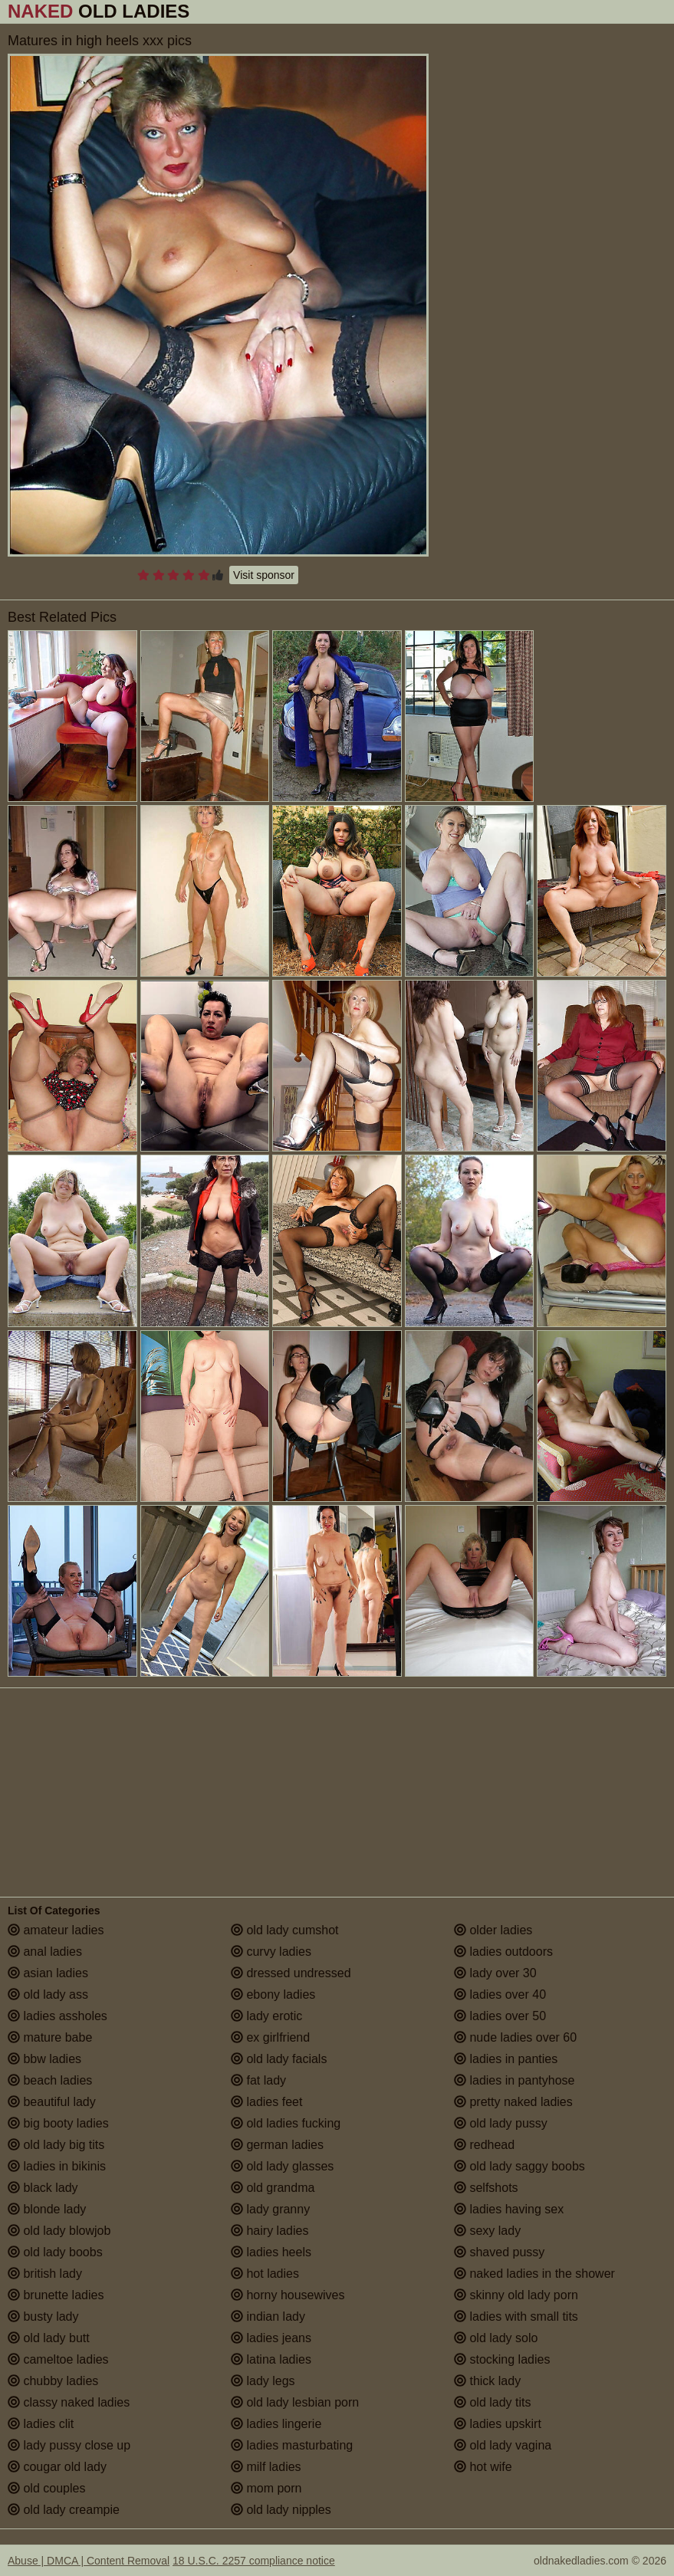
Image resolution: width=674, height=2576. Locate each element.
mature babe (50, 2037)
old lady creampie (64, 2509)
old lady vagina (502, 2445)
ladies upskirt (497, 2423)
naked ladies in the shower (534, 2273)
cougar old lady (57, 2466)
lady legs (263, 2380)
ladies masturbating (292, 2445)
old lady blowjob (59, 2230)
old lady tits (492, 2402)
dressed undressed (291, 1973)
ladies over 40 (500, 1994)
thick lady (487, 2380)
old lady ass (48, 1994)
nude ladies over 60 (515, 2037)
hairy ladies (269, 2230)
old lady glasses (282, 2166)
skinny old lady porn (516, 2295)
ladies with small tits (516, 2316)
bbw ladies (44, 2058)
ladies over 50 (500, 2015)
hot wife (483, 2466)
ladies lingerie (276, 2423)
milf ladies (266, 2466)
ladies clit (41, 2423)
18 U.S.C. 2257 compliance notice (254, 2561)
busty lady (43, 2316)
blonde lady (47, 2209)
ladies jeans (271, 2337)
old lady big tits (56, 2144)
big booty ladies (58, 2123)
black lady (43, 2187)
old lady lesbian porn (295, 2402)
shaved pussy (499, 2252)
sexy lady (487, 2230)
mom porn (266, 2488)
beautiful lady (52, 2101)
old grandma (272, 2187)
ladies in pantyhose (514, 2080)
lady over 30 (495, 1973)
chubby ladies (53, 2380)
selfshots (486, 2187)
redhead (484, 2144)
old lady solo (496, 2337)
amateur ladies (56, 1930)
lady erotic (266, 2015)
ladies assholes (57, 2015)
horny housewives (288, 2295)
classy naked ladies (69, 2402)
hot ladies (265, 2273)
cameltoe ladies (58, 2359)
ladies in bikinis (57, 2166)
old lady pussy (500, 2123)
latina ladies (271, 2359)
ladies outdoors (503, 1951)
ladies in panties (505, 2058)
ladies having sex (509, 2209)
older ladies (493, 1930)
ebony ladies (273, 1994)
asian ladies (48, 1973)
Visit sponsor (263, 575)
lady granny (270, 2209)
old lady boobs (55, 2252)
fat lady (258, 2080)
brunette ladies (56, 2295)
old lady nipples (281, 2509)
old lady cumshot (285, 1930)
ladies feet (266, 2101)
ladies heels (271, 2252)
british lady (45, 2273)
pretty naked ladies (513, 2101)
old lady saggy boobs (519, 2166)
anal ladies (45, 1951)
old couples (46, 2488)
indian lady (268, 2316)
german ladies (277, 2144)
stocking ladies (502, 2359)
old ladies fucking (285, 2123)
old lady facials (279, 2058)
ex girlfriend (270, 2037)
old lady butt (49, 2337)
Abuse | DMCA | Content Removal (88, 2561)
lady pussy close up (69, 2445)
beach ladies (50, 2080)
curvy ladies (271, 1951)
